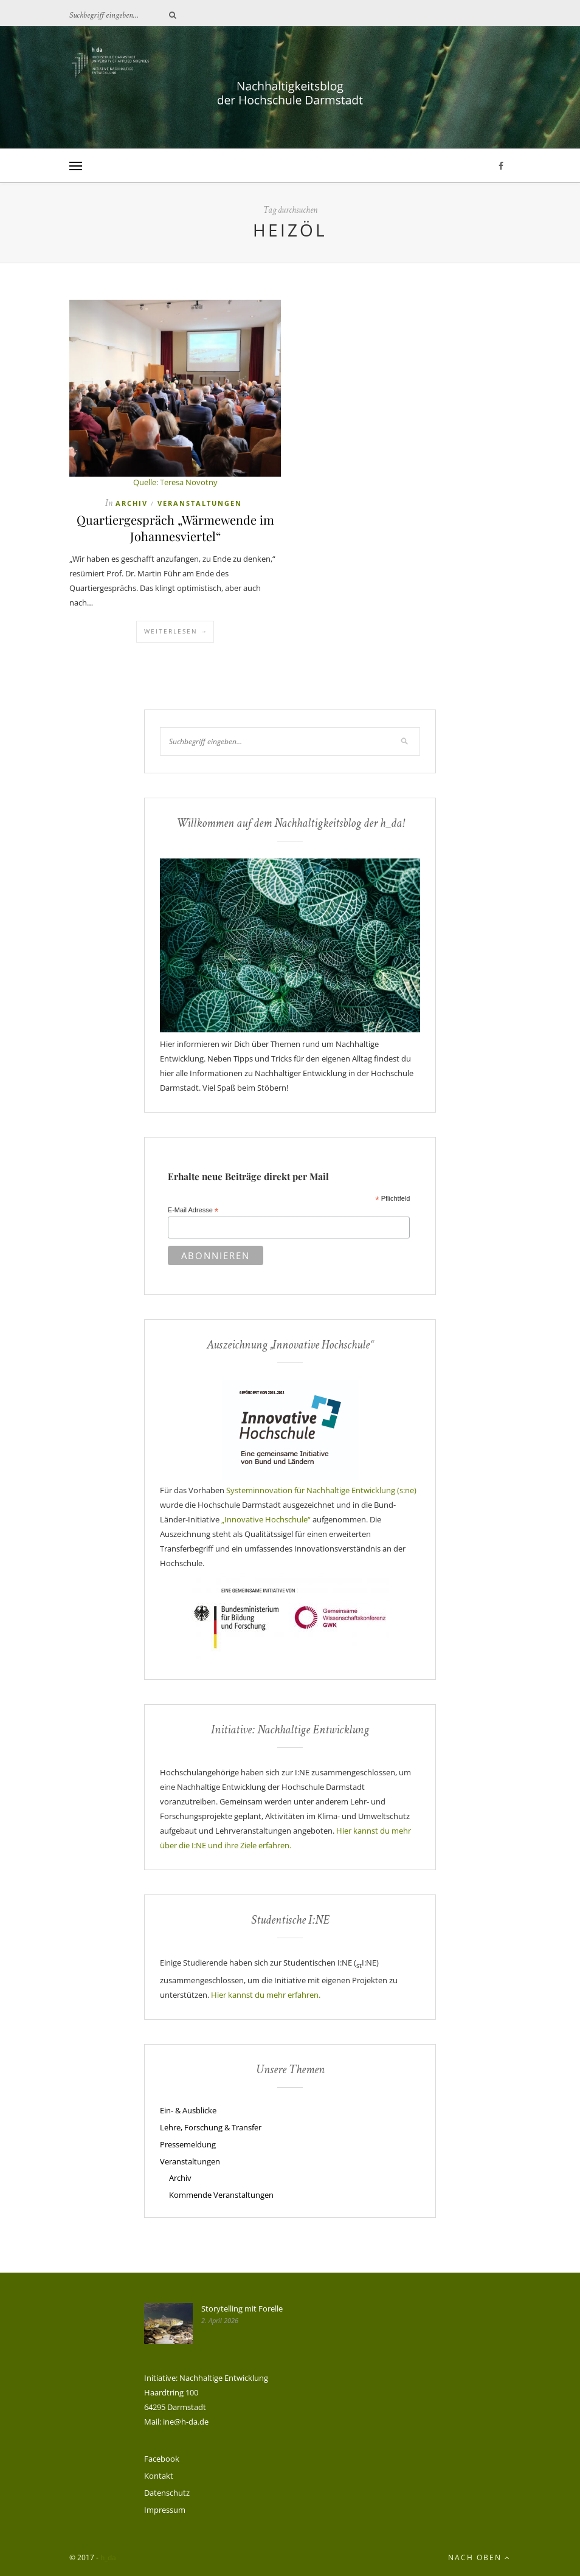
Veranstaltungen (199, 503)
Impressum (164, 2509)
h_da (108, 2557)
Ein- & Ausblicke (188, 2110)
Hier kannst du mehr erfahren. (265, 1994)
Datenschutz (167, 2492)
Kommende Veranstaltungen (221, 2194)
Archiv (132, 503)
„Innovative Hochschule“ (266, 1519)
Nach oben (479, 2557)
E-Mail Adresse (193, 1210)
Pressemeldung (188, 2144)
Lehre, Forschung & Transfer (210, 2127)
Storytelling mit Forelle (242, 2308)
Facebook (161, 2458)
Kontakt (158, 2475)
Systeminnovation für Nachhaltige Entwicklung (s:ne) (321, 1490)
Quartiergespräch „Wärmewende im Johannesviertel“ (175, 527)
